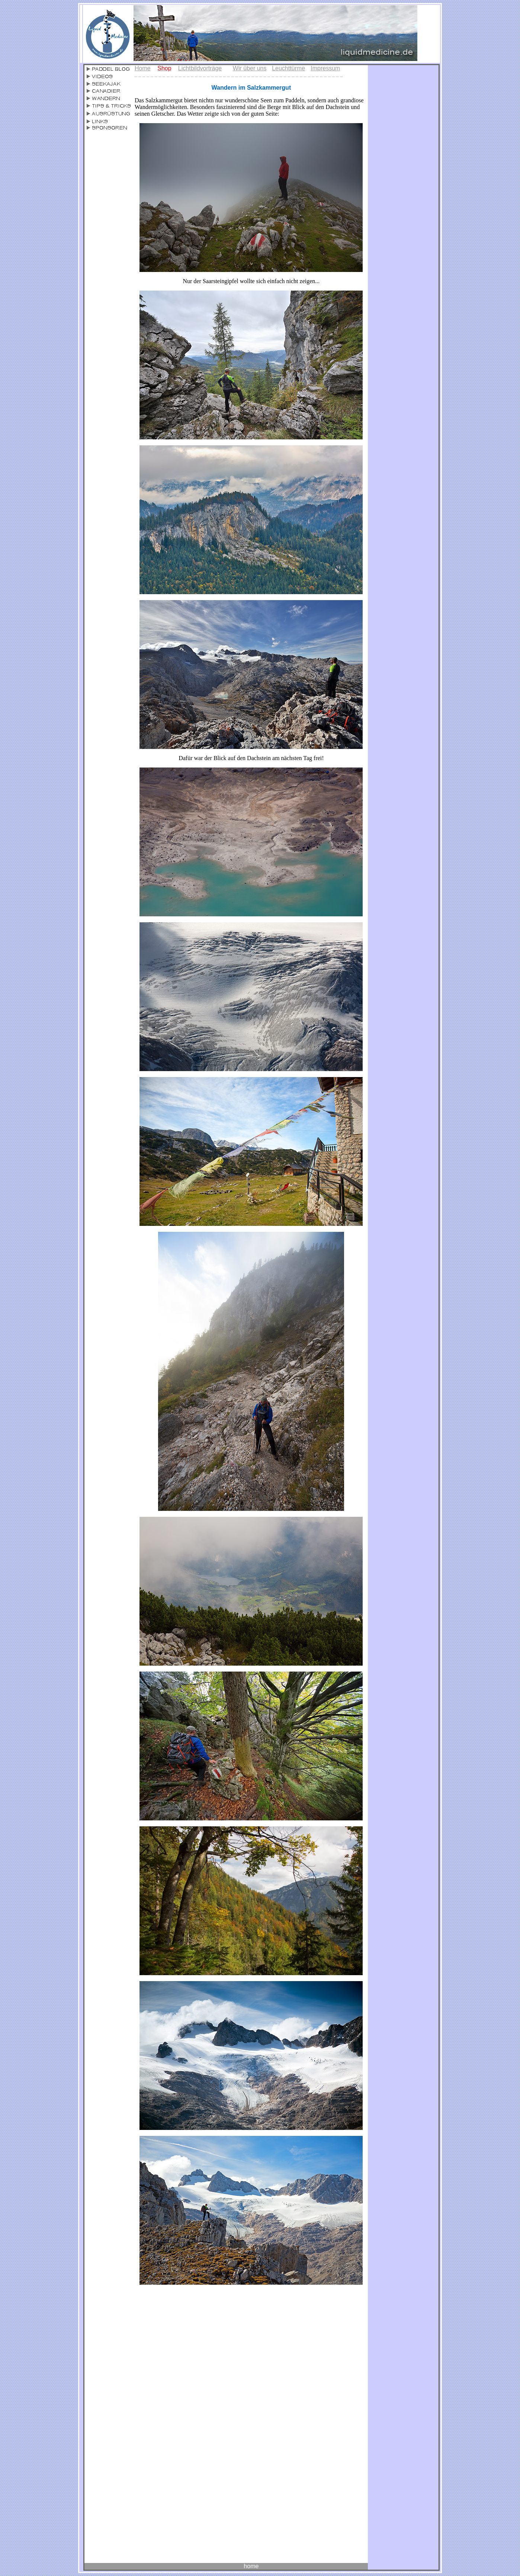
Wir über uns (250, 68)
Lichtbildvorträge (200, 68)
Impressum (325, 68)
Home (143, 68)
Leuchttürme (288, 68)
